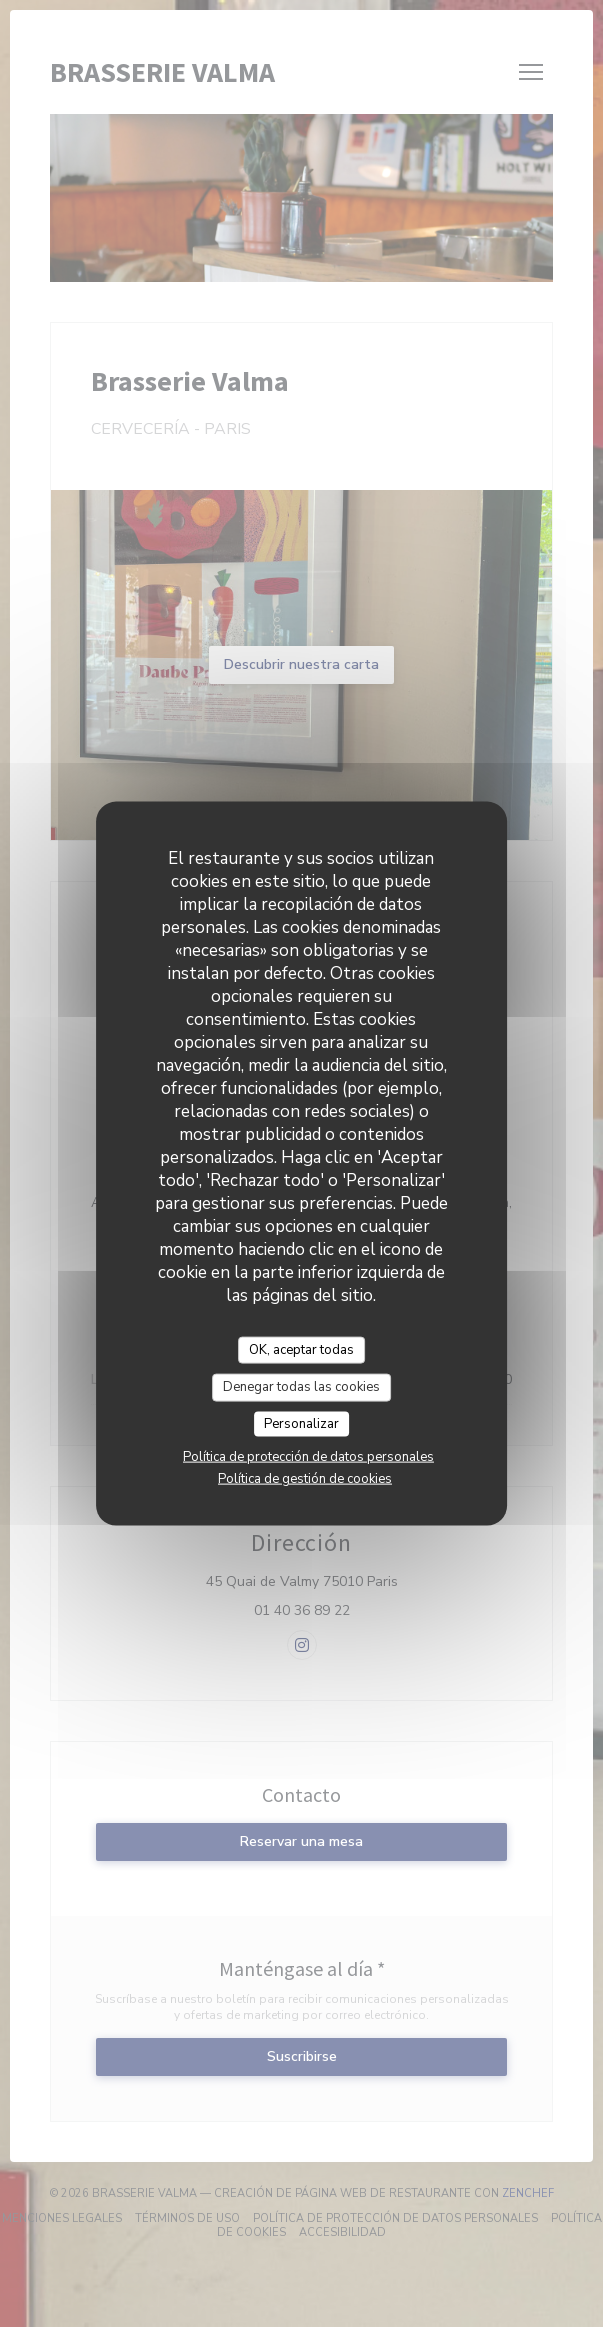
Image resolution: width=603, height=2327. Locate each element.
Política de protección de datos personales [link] (308, 1457)
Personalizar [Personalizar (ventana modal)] (301, 1423)
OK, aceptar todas (301, 1349)
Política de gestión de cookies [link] (305, 1479)
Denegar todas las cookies (301, 1387)
